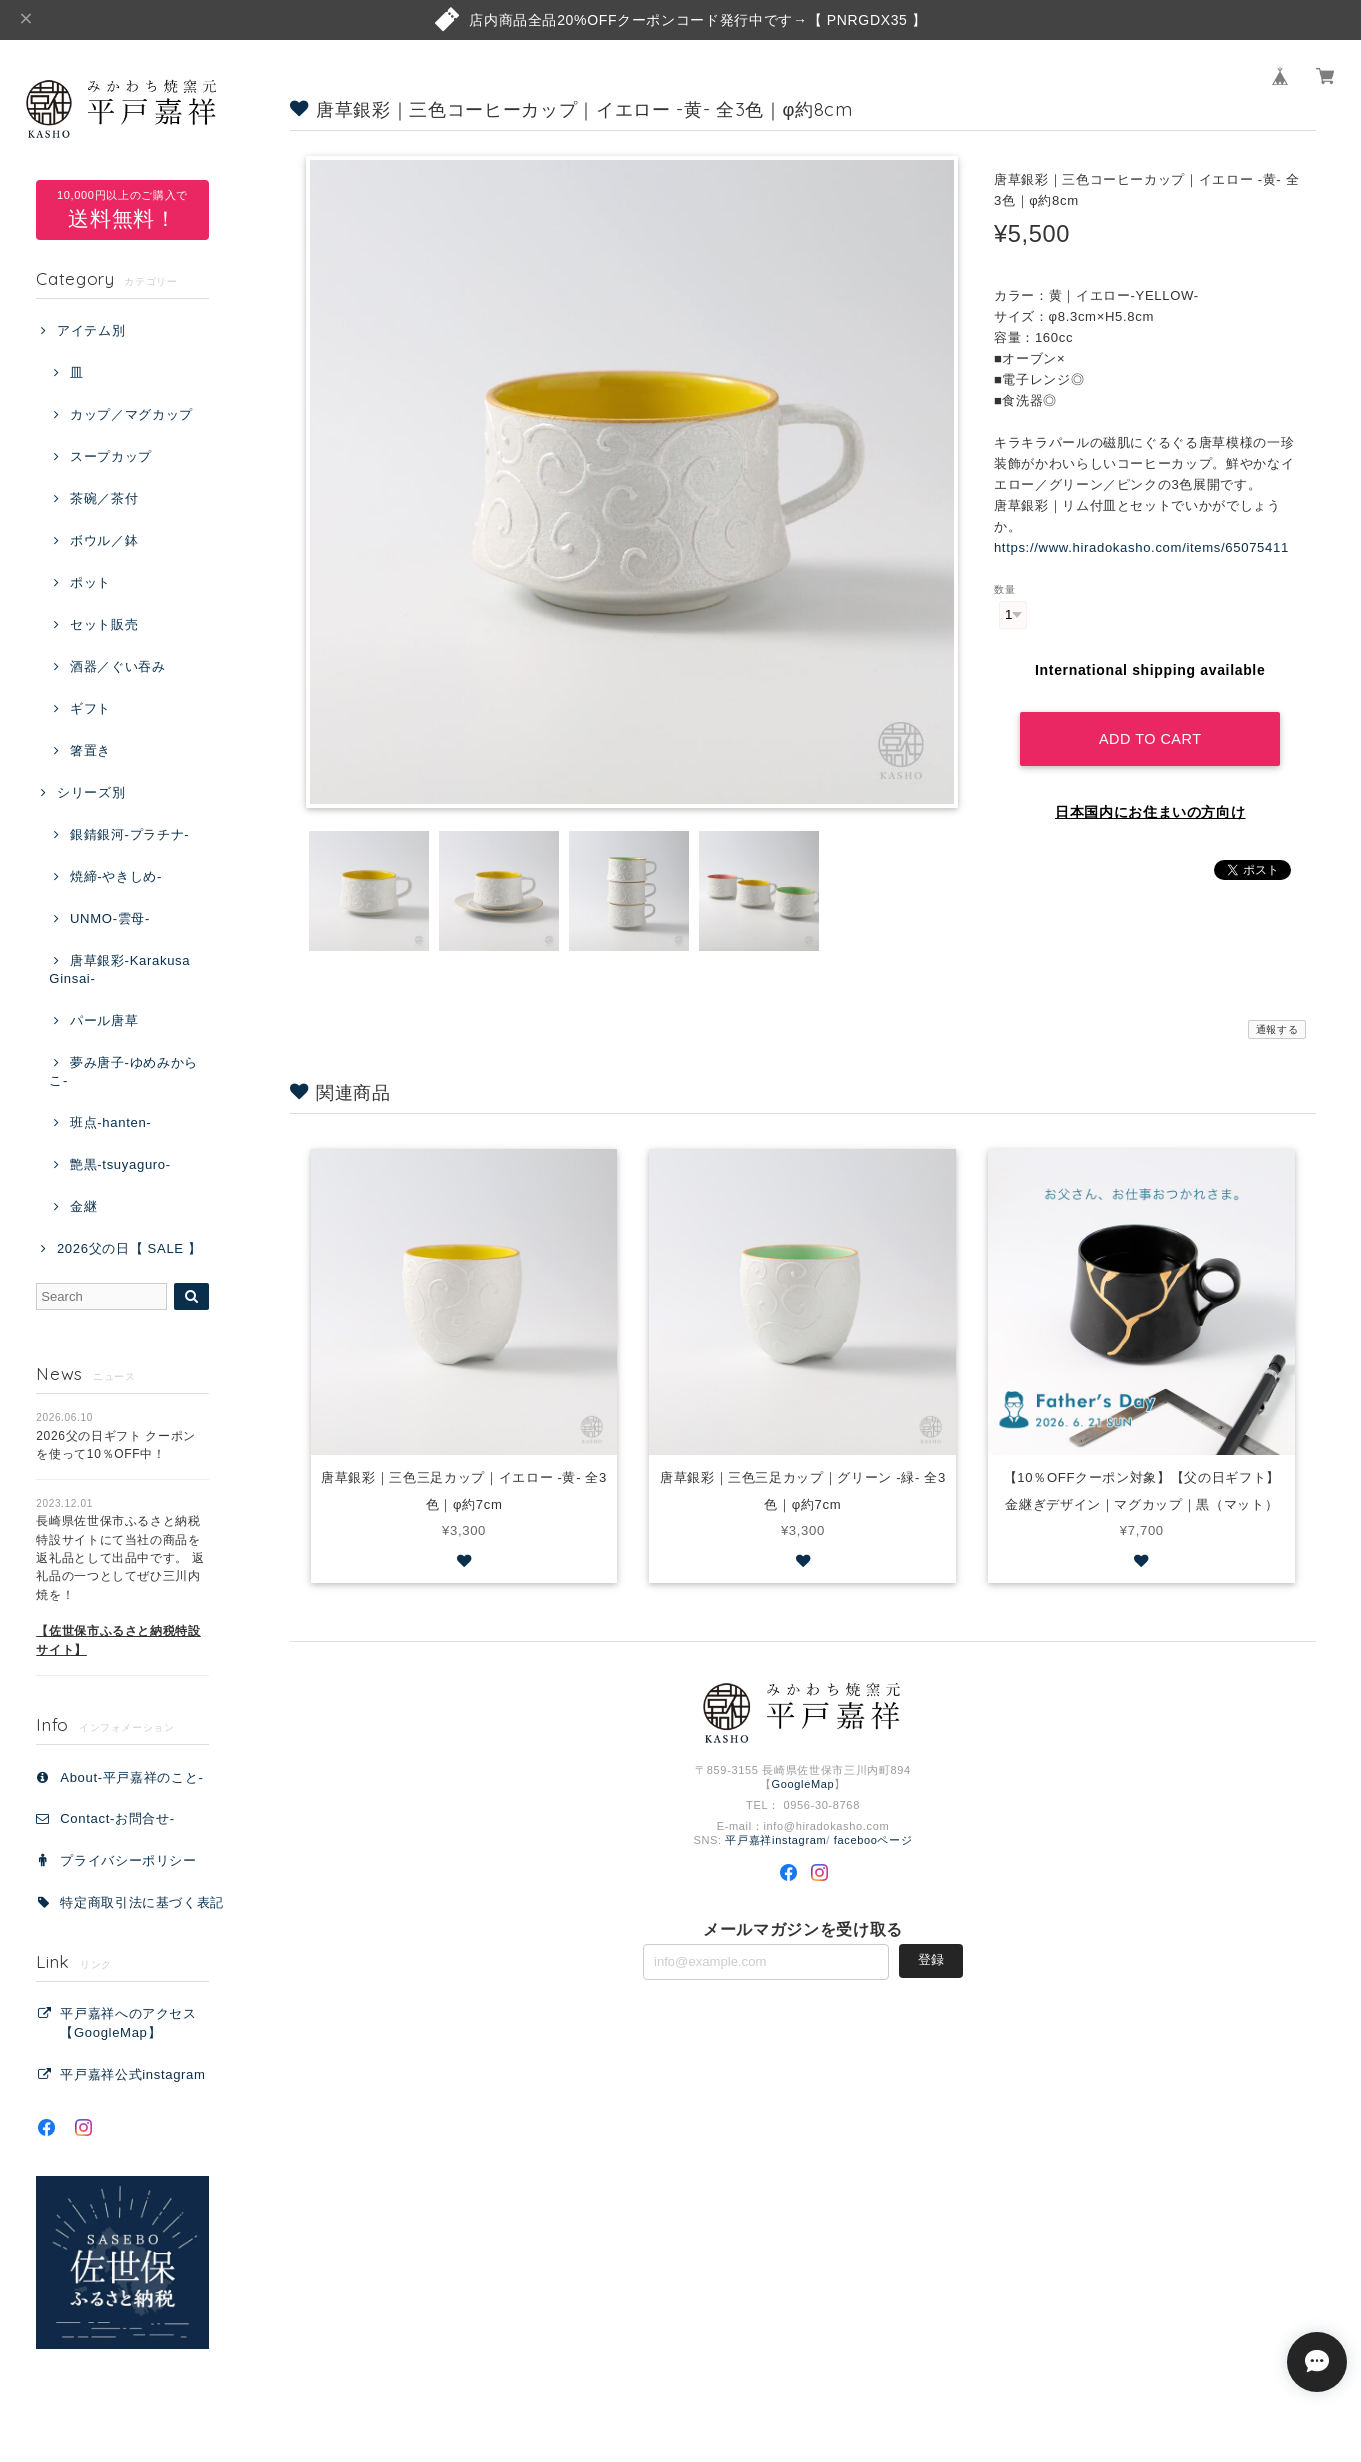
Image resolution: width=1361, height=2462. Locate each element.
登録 (931, 1959)
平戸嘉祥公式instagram (132, 2074)
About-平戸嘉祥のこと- (131, 1777)
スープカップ (111, 456)
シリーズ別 (91, 792)
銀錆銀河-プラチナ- (129, 834)
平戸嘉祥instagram (775, 1840)
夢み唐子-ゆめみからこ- (123, 1071)
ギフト (90, 708)
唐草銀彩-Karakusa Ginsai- (119, 969)
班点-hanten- (110, 1122)
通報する (1277, 1029)
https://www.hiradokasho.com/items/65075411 (1141, 547)
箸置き (90, 750)
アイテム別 (91, 330)
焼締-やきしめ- (116, 876)
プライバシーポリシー (128, 1860)
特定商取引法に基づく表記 (142, 1902)
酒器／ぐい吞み (118, 666)
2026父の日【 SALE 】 (129, 1248)
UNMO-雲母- (110, 918)
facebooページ (873, 1840)
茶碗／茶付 (104, 498)
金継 (83, 1206)
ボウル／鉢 (104, 540)
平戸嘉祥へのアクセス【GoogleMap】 (128, 2022)
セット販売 (104, 624)
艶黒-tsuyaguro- (120, 1164)
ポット (90, 582)
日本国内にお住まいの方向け (1150, 812)
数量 (1004, 589)
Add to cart (1150, 739)
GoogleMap (803, 1784)
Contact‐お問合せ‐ (117, 1818)
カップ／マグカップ (131, 414)
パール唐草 (104, 1020)
